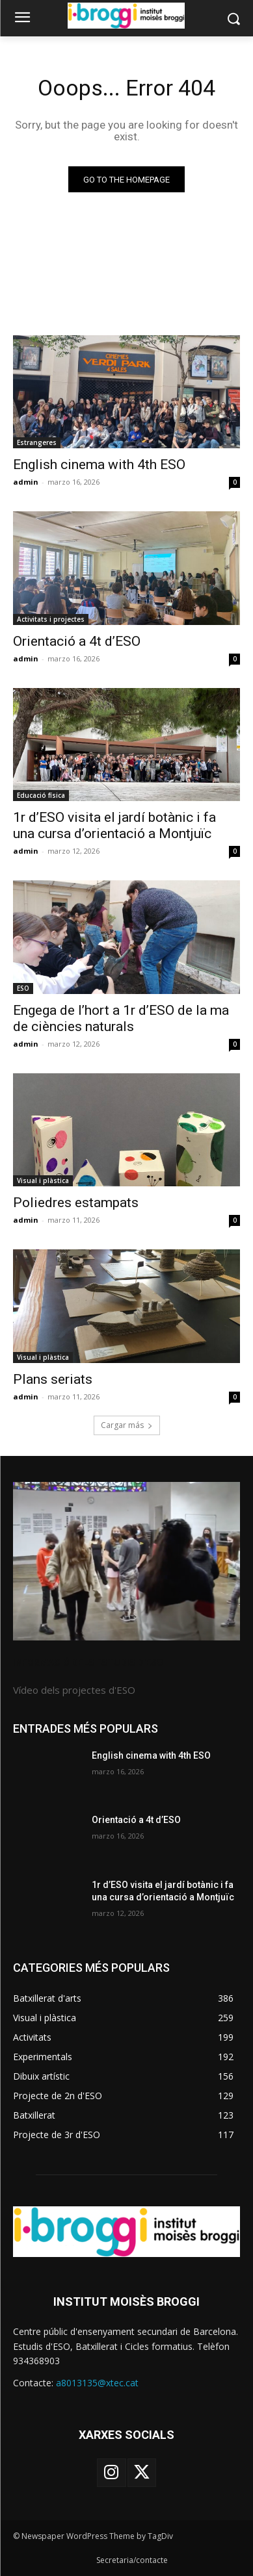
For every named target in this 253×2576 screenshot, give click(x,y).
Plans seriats (52, 1379)
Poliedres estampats (76, 1202)
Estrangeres (37, 442)
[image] (126, 1561)
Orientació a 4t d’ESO (76, 641)
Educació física (41, 795)
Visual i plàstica (43, 1180)
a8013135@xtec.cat (97, 2383)
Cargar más (127, 1425)
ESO (23, 988)
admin (25, 482)
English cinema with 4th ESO (99, 464)
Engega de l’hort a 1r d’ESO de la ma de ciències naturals (121, 1018)
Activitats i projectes (51, 619)
